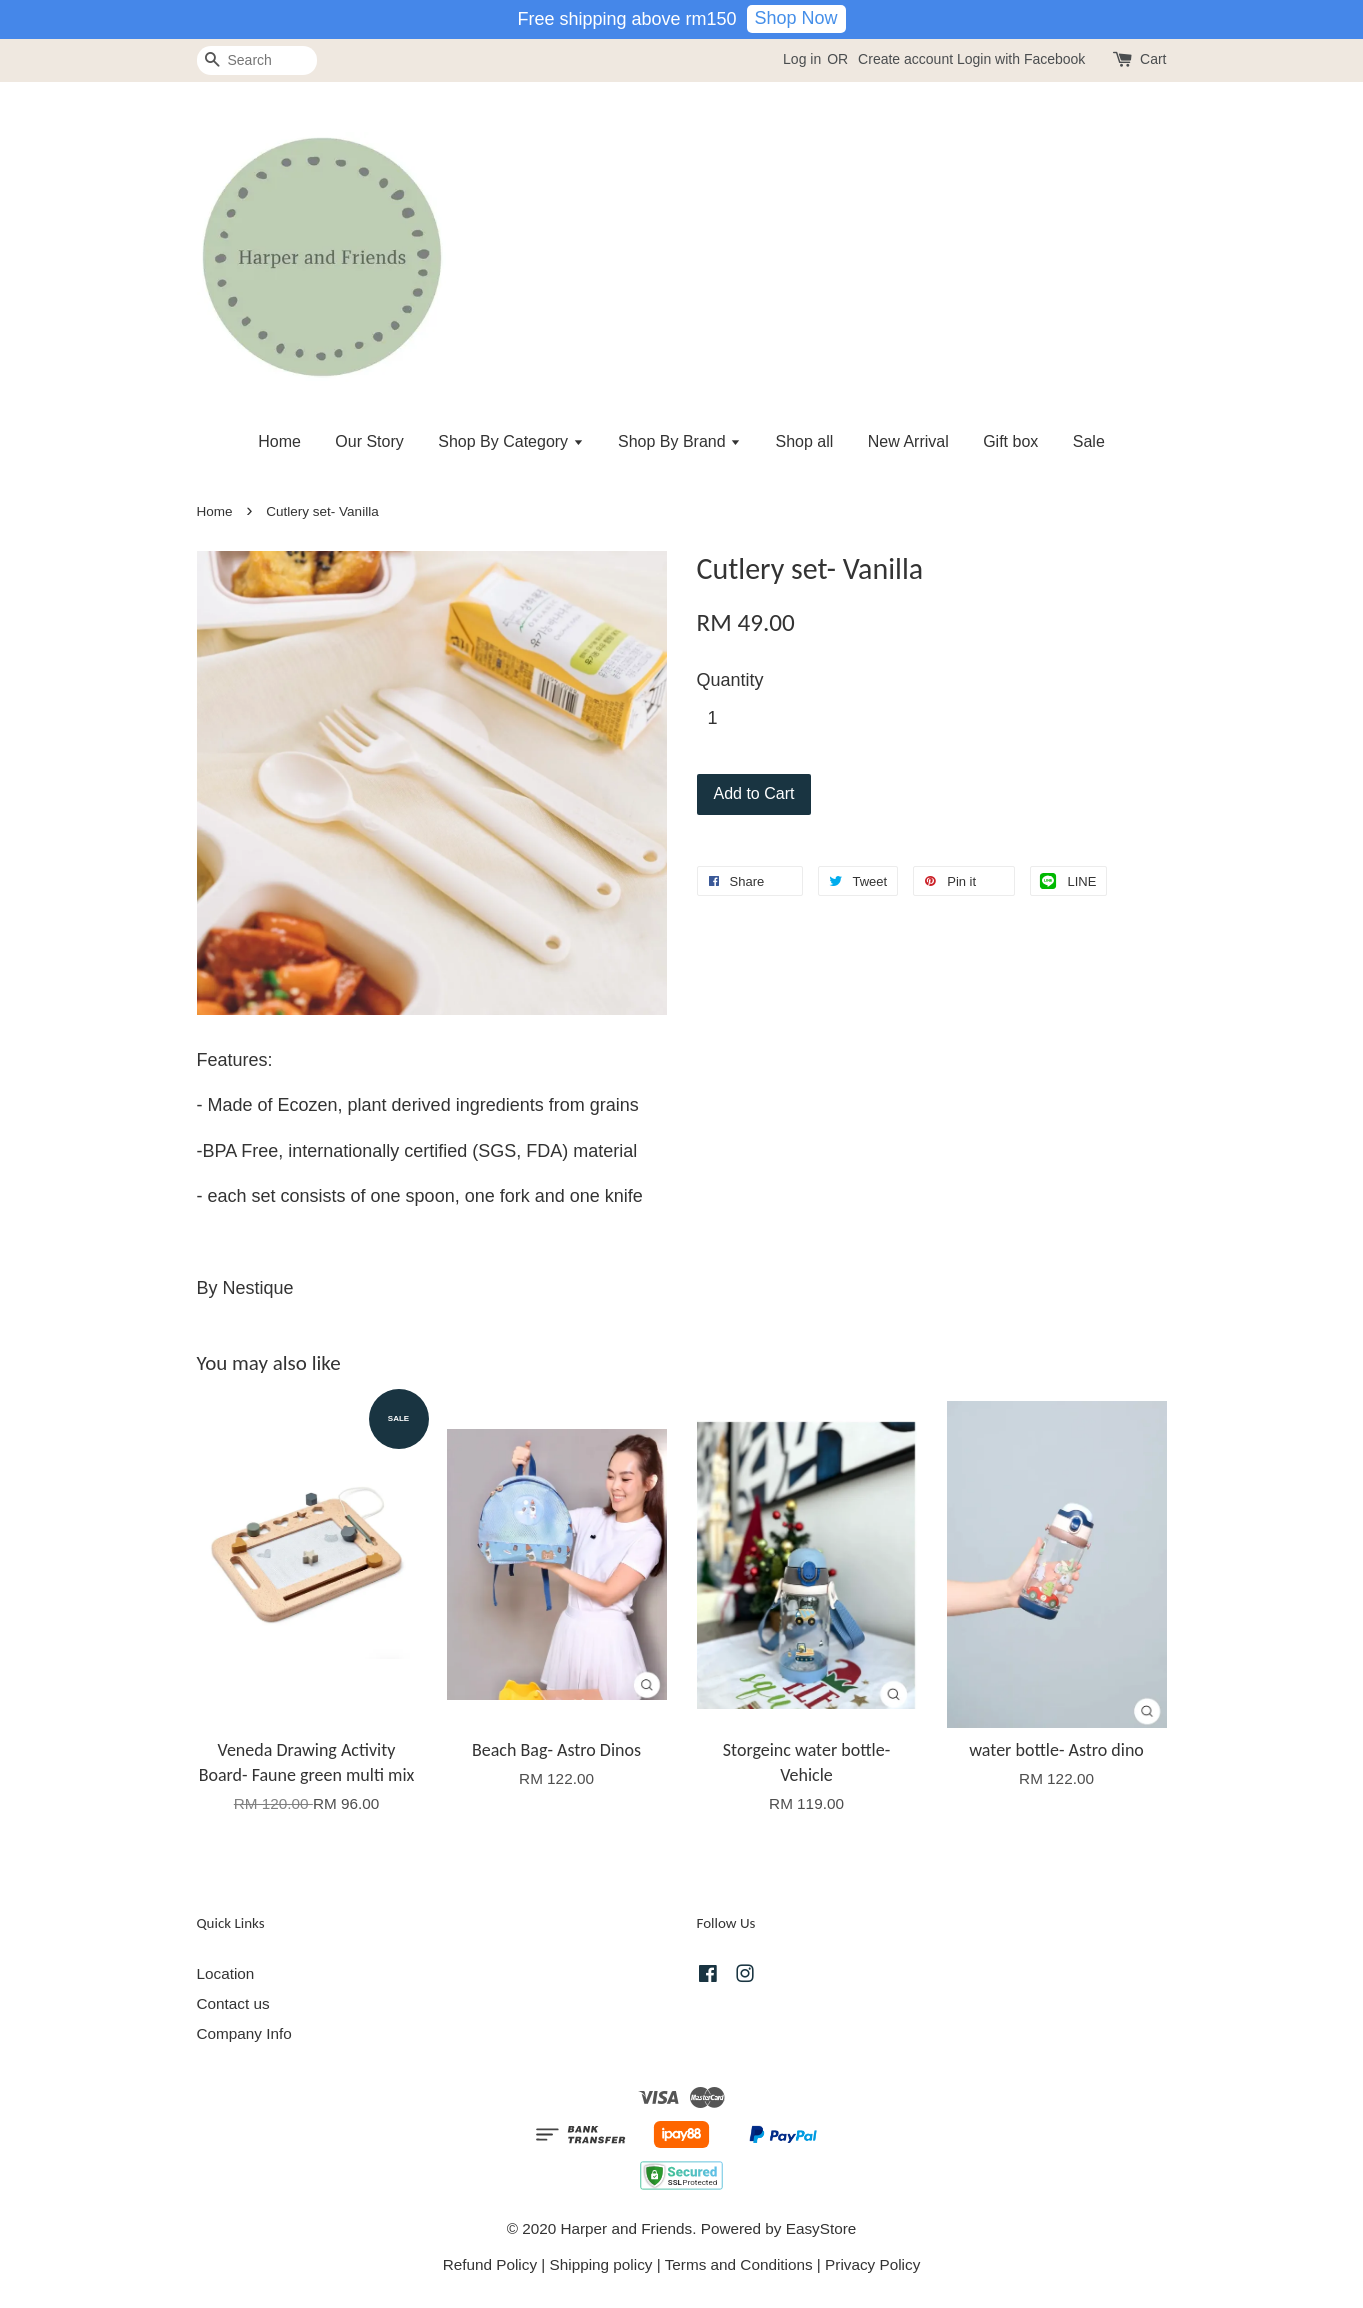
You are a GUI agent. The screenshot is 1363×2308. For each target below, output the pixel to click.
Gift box (1010, 441)
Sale (1089, 441)
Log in (802, 59)
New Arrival (908, 441)
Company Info (244, 2033)
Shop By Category (510, 441)
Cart (1153, 59)
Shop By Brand (679, 441)
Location (226, 1973)
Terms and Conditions (739, 2264)
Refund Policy (490, 2264)
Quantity (730, 680)
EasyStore (821, 2228)
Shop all (805, 441)
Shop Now (796, 18)
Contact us (233, 2003)
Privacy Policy (872, 2264)
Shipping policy (601, 2264)
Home (279, 441)
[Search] (257, 60)
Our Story (369, 441)
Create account (905, 59)
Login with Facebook (1021, 59)
